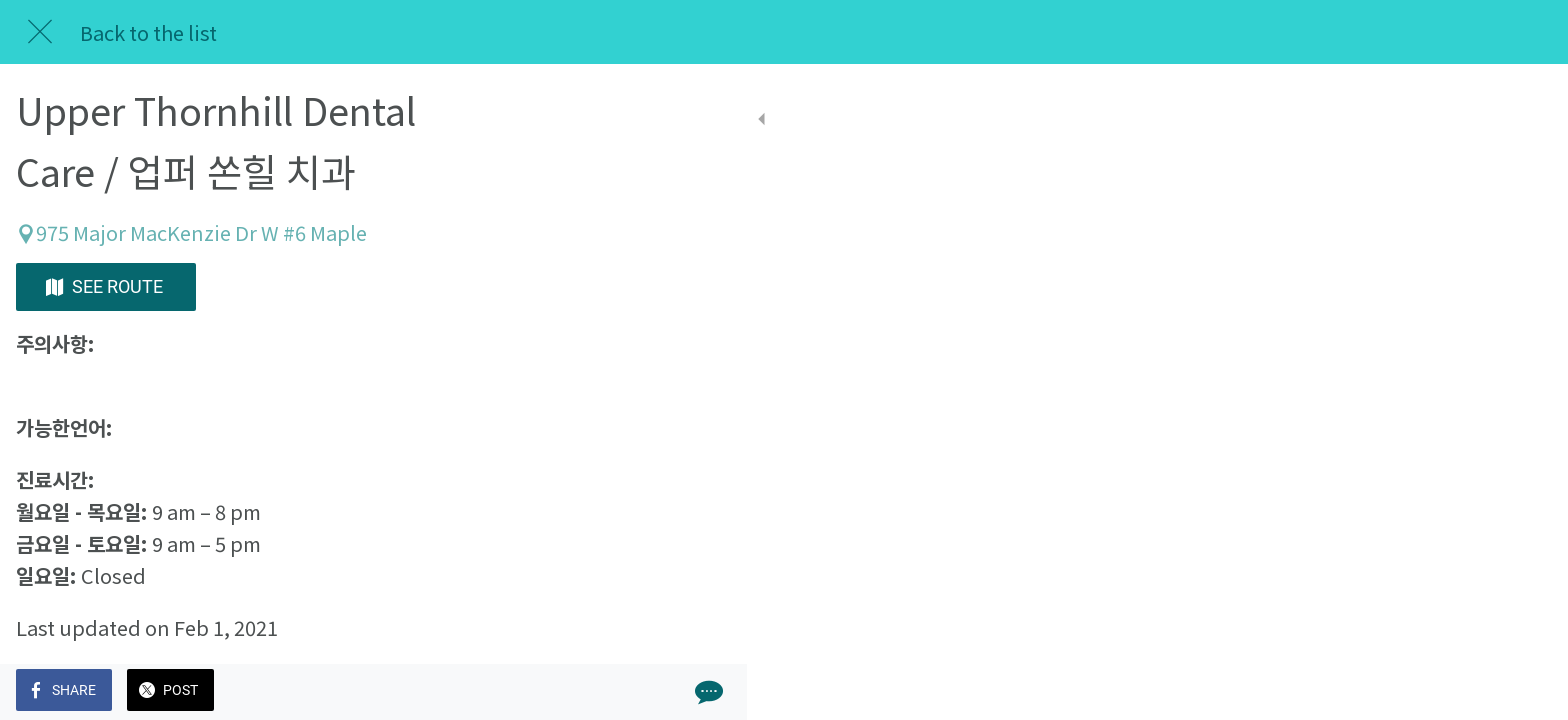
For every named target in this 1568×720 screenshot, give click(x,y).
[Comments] (560, 692)
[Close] (40, 32)
